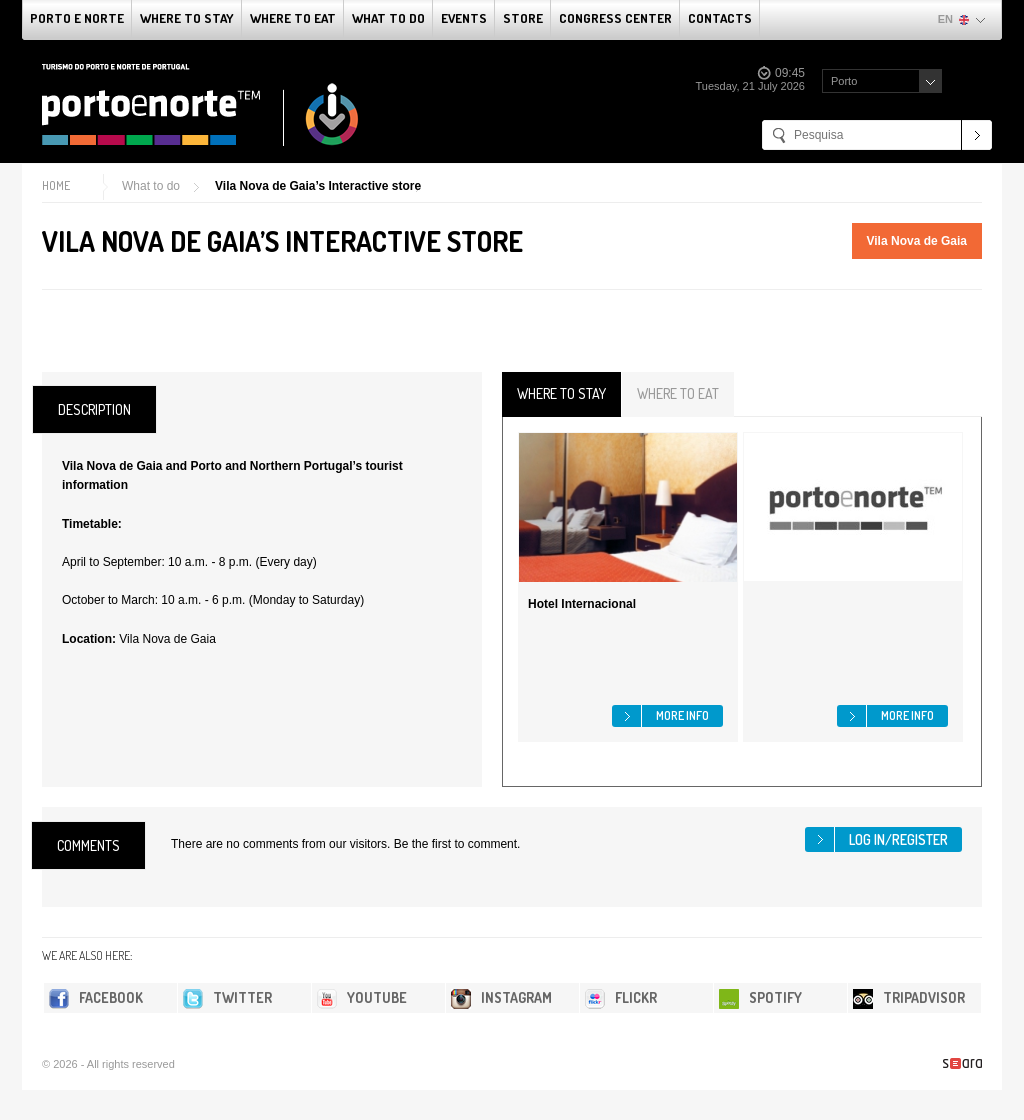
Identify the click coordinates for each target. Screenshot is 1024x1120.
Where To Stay (187, 18)
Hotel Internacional (582, 604)
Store (523, 18)
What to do (388, 18)
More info (682, 715)
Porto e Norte (77, 18)
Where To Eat (293, 18)
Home (56, 185)
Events (464, 18)
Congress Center (615, 18)
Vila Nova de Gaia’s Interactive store (318, 186)
